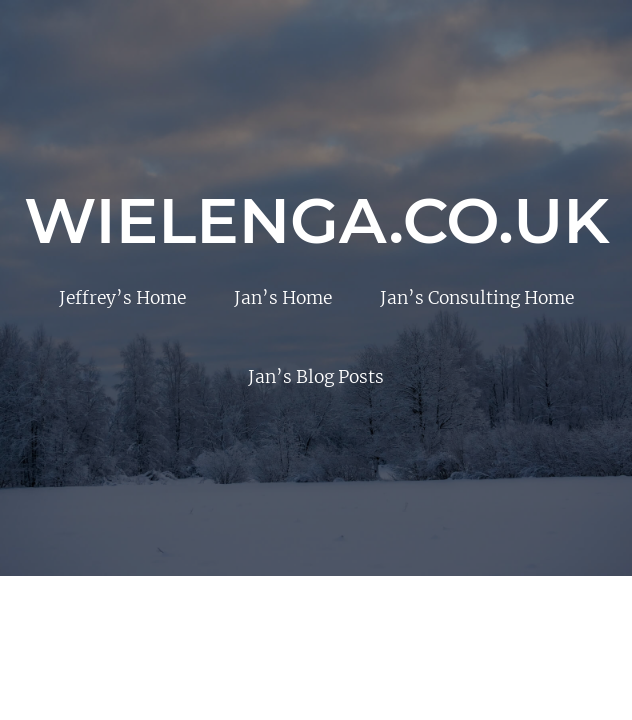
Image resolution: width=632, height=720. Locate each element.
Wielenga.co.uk (317, 220)
